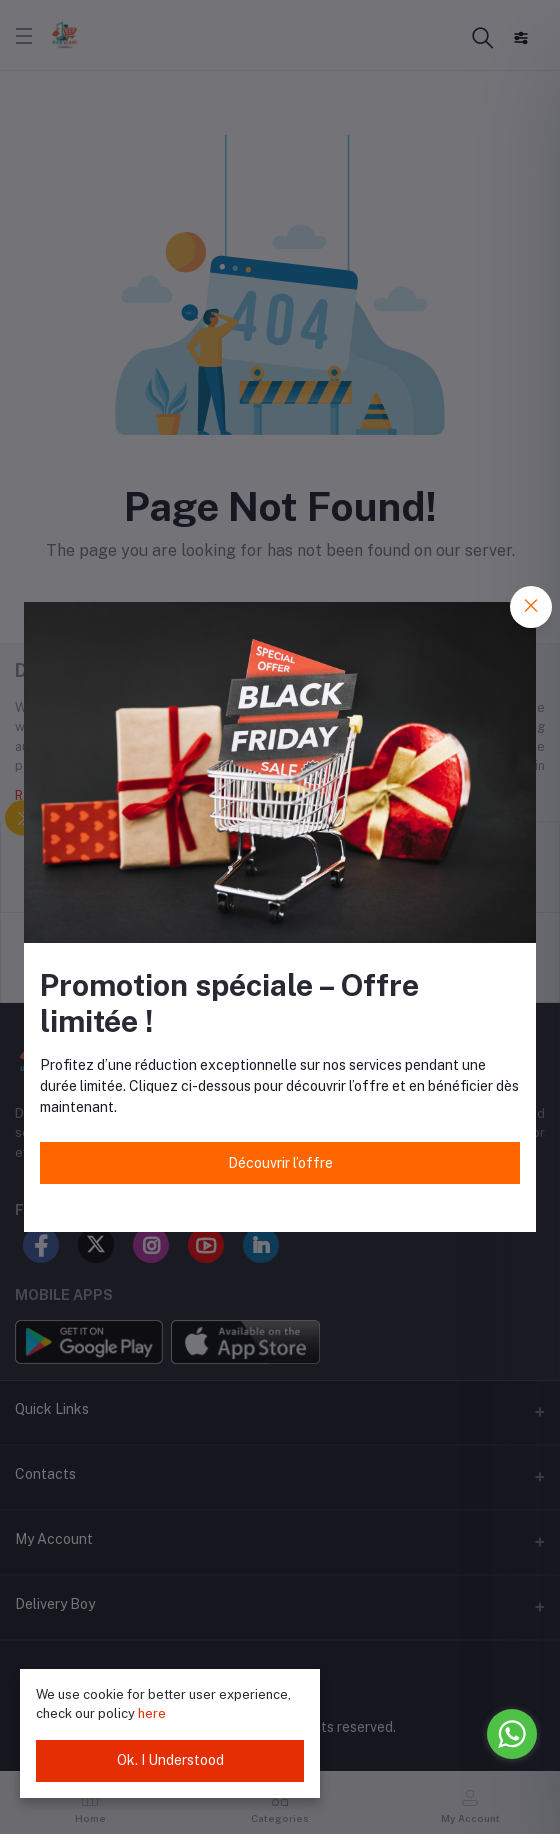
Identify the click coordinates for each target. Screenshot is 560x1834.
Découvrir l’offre (280, 1163)
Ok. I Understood (170, 1760)
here (152, 1713)
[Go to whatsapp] (512, 1734)
